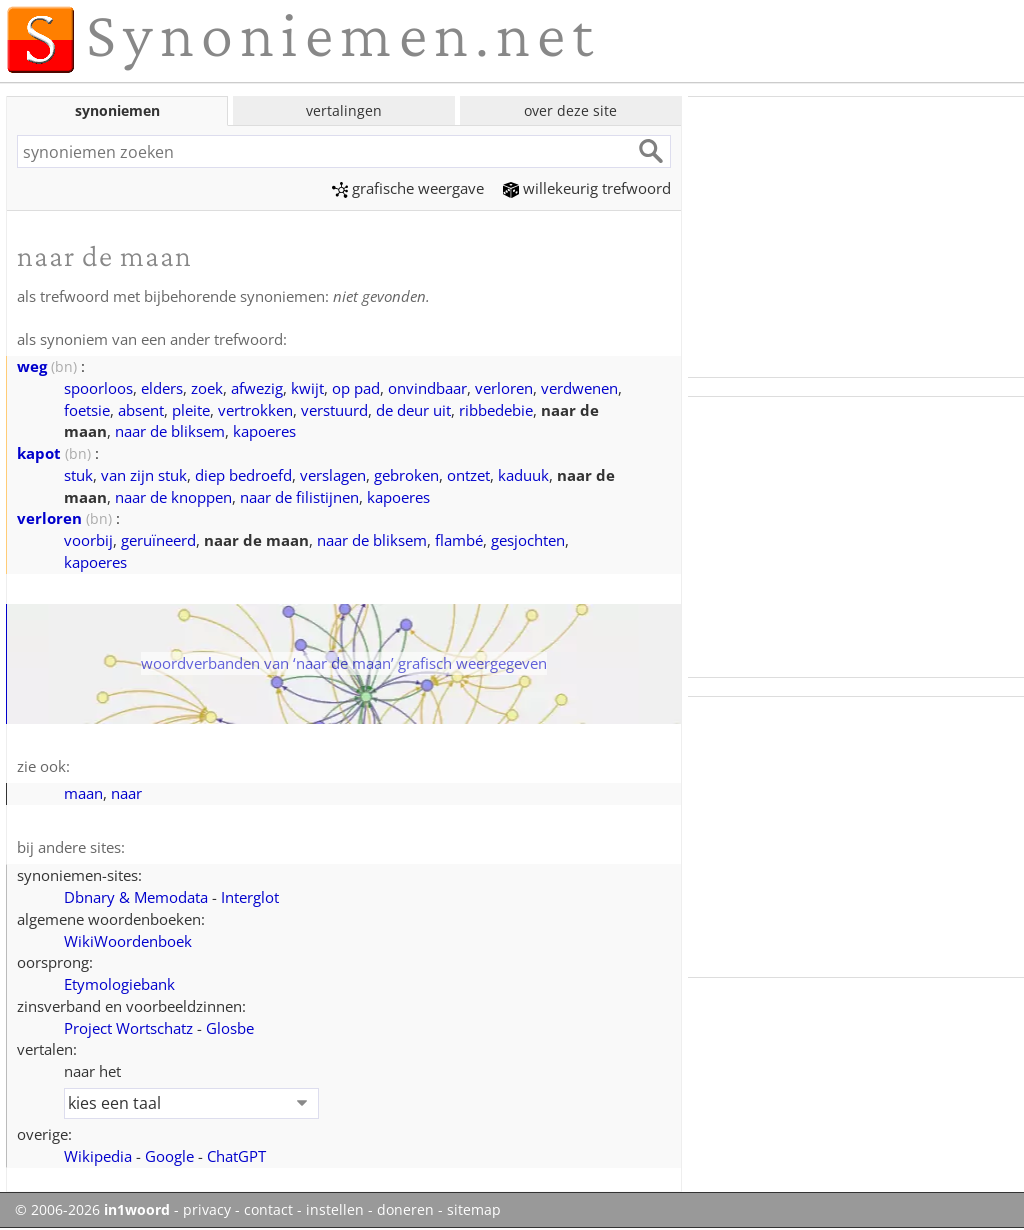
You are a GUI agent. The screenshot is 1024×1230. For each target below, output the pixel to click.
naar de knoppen (173, 497)
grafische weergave (408, 188)
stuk (78, 475)
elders (162, 388)
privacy (207, 1210)
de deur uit (413, 410)
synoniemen (117, 110)
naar (126, 793)
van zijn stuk (144, 475)
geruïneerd (158, 540)
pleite (191, 410)
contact (268, 1210)
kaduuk (523, 475)
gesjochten (528, 540)
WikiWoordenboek (128, 941)
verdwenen (579, 388)
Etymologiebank (119, 984)
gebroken (406, 475)
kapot (39, 453)
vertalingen (344, 110)
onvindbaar (427, 388)
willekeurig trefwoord (587, 188)
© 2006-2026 (92, 1210)
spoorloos (98, 388)
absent (141, 410)
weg (32, 366)
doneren (405, 1210)
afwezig (257, 388)
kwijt (307, 388)
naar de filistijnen (299, 497)
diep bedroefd (243, 475)
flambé (459, 540)
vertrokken (255, 410)
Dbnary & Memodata (136, 897)
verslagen (333, 475)
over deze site (570, 110)
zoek (207, 388)
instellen (335, 1210)
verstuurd (334, 410)
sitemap (474, 1210)
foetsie (87, 410)
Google (169, 1156)
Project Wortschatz (128, 1028)
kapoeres (264, 431)
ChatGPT (236, 1156)
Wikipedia (98, 1156)
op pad (356, 388)
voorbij (88, 540)
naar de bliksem (170, 431)
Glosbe (230, 1028)
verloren (504, 388)
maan (83, 793)
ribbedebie (496, 410)
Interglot (250, 897)
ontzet (468, 475)
